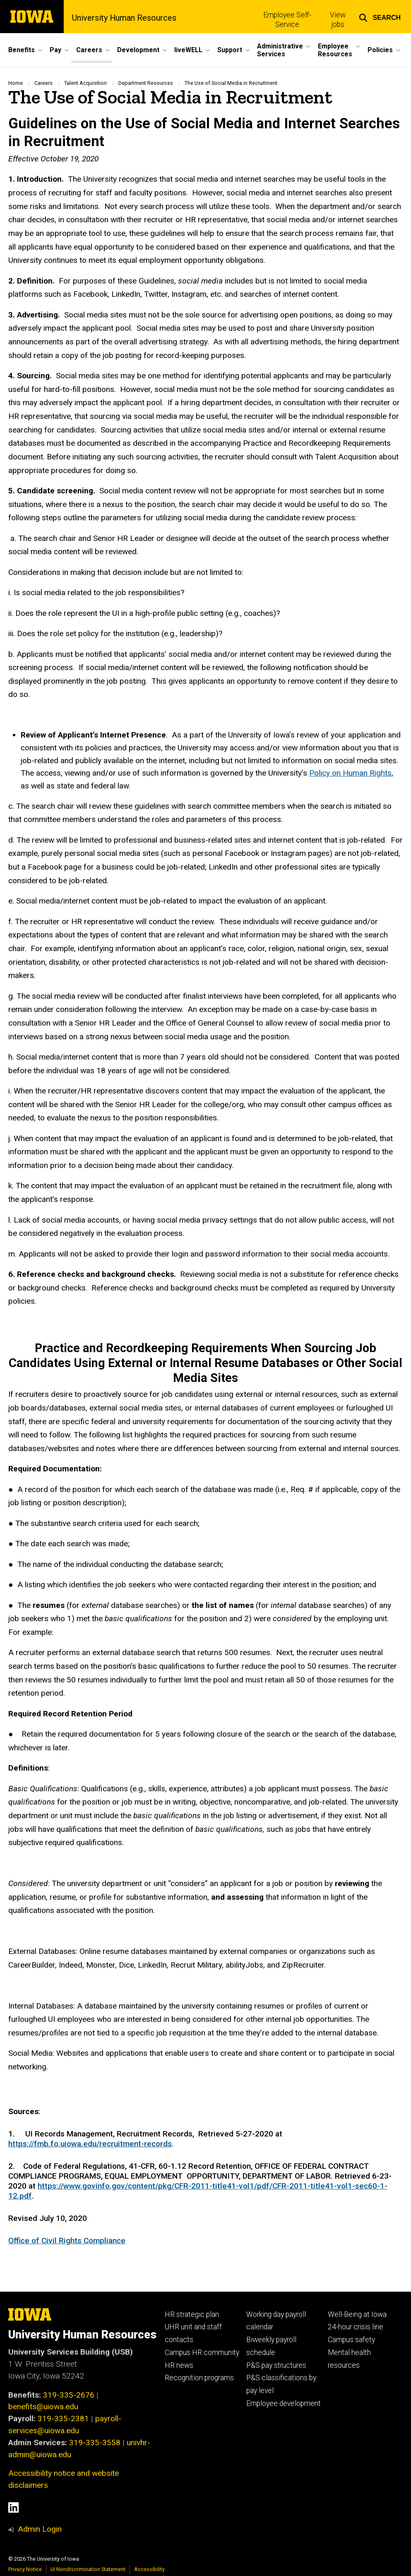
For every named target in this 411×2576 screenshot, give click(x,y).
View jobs (338, 20)
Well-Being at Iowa (357, 2314)
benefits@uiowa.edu (43, 2406)
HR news (179, 2365)
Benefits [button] (21, 50)
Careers (43, 83)
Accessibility (149, 2569)
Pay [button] (55, 50)
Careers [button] (89, 50)
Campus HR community (202, 2352)
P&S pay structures (276, 2365)
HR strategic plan (192, 2314)
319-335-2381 (63, 2418)
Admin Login (40, 2529)
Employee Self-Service (287, 20)
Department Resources (145, 83)
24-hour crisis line (355, 2327)
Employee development (283, 2403)
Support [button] (229, 50)
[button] (380, 16)
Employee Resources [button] (335, 50)
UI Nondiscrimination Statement (87, 2569)
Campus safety (351, 2340)
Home (15, 83)
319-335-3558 (94, 2442)
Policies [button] (380, 50)
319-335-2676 (68, 2395)
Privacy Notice (25, 2569)
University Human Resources (124, 18)
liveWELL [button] (188, 50)
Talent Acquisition (85, 83)
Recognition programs (199, 2378)
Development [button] (138, 50)
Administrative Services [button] (280, 50)
